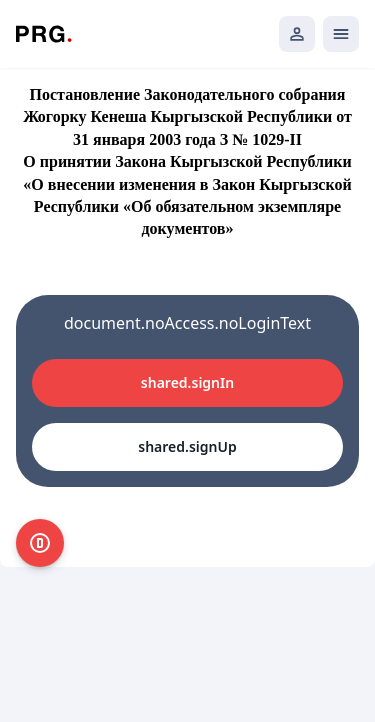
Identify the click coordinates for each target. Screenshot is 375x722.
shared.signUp (187, 446)
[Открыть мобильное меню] (341, 34)
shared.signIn (187, 382)
